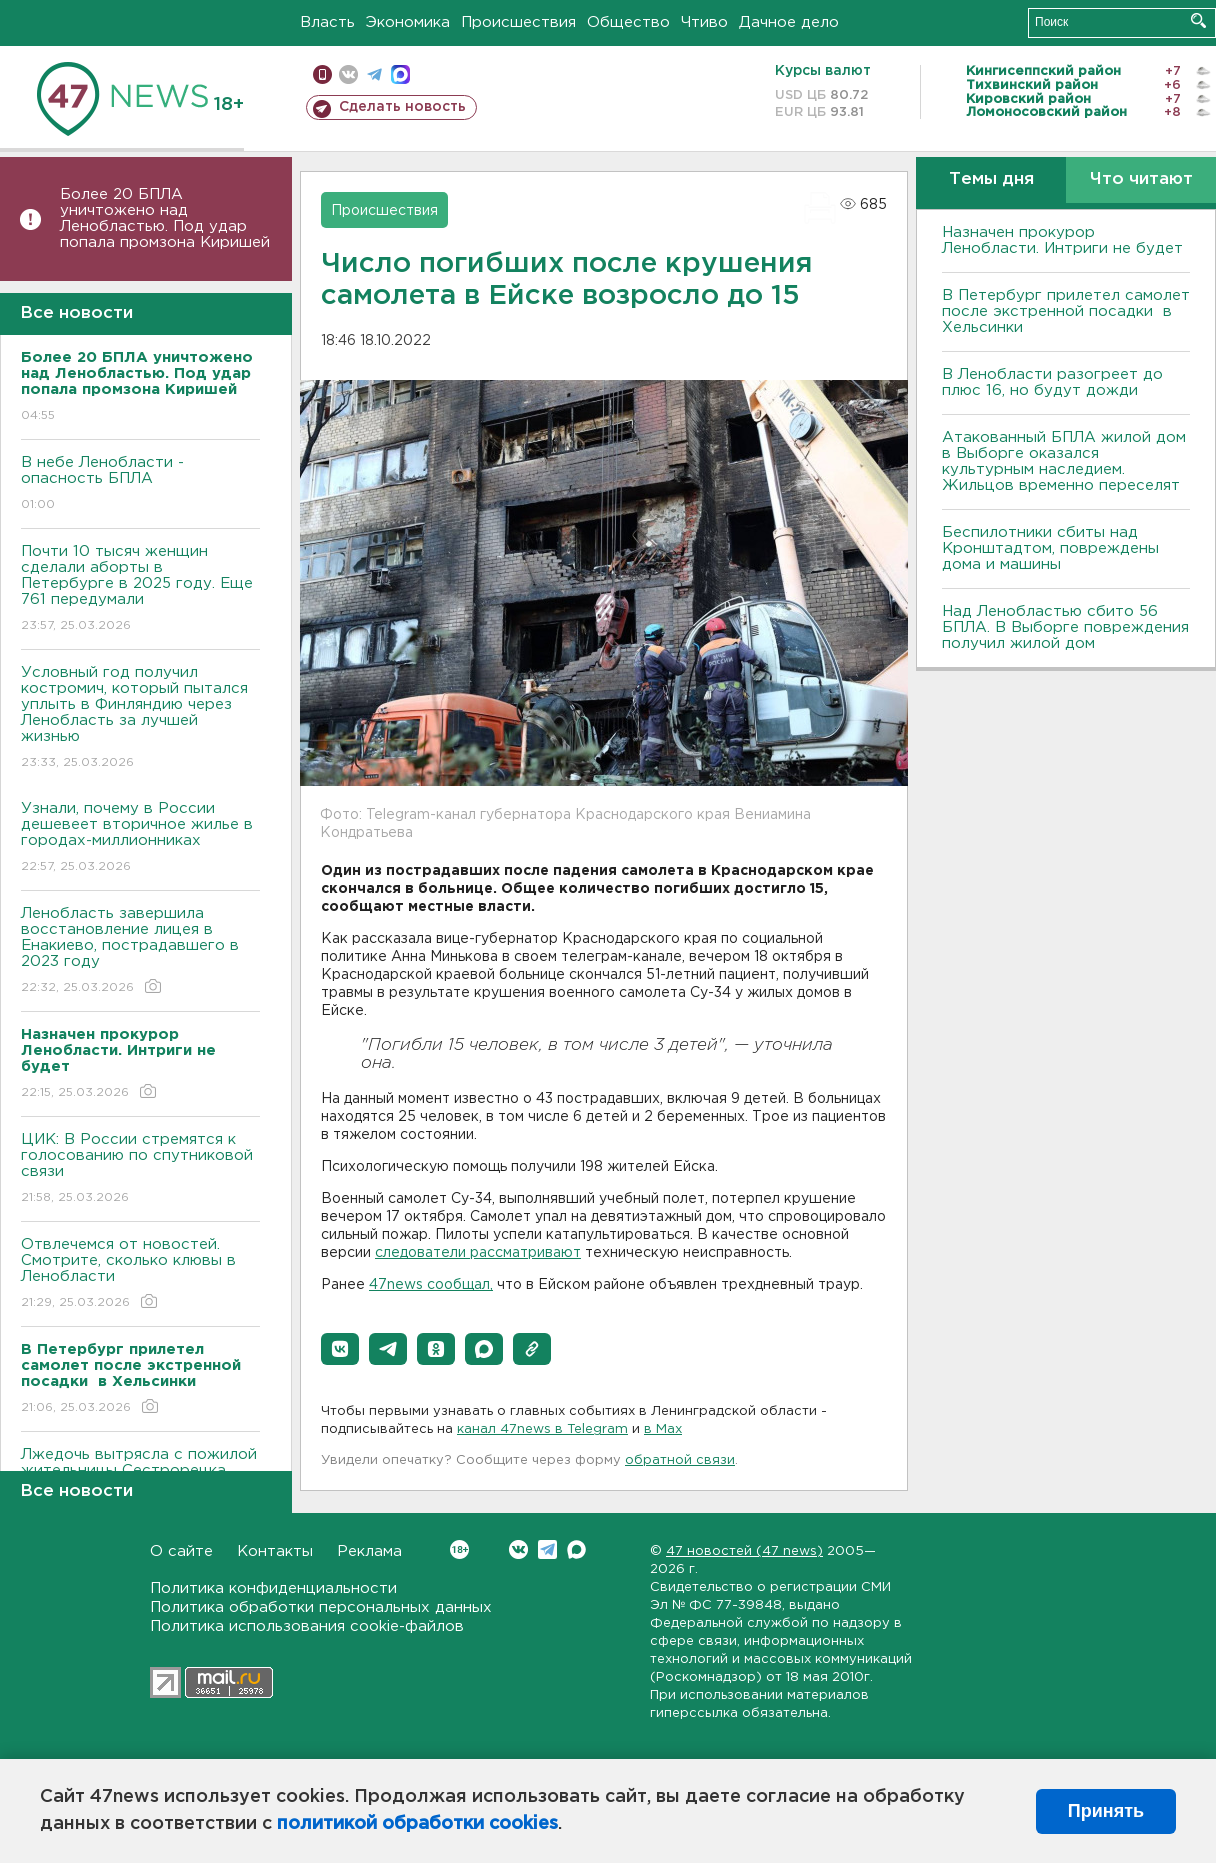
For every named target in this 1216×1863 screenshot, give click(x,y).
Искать (1198, 20)
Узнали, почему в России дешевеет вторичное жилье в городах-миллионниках (140, 838)
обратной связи (680, 1460)
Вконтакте (459, 1549)
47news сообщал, (431, 1285)
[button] (340, 1349)
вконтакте (348, 74)
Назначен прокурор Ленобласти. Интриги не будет (1062, 240)
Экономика (408, 22)
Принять (1106, 1811)
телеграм (374, 74)
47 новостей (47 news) (744, 1551)
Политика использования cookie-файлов (307, 1626)
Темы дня (991, 179)
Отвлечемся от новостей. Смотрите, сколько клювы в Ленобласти (140, 1274)
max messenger (400, 74)
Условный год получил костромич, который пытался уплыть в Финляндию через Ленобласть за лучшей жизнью (140, 718)
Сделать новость (402, 107)
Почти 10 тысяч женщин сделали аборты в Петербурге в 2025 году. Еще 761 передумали (140, 589)
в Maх (663, 1429)
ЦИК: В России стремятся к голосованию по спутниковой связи (140, 1169)
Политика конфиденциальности (273, 1588)
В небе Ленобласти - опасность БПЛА (140, 484)
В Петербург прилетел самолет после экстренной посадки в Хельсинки (1066, 311)
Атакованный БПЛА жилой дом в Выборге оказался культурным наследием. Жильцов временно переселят (1064, 461)
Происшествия (518, 22)
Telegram (547, 1549)
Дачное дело (789, 22)
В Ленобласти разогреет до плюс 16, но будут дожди (1052, 382)
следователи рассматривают (478, 1253)
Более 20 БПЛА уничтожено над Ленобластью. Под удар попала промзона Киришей (165, 218)
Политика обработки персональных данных (321, 1607)
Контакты (275, 1551)
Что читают (1141, 179)
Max (576, 1549)
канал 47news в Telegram (542, 1429)
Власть (327, 22)
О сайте (181, 1551)
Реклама (369, 1551)
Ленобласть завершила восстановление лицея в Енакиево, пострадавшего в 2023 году (140, 951)
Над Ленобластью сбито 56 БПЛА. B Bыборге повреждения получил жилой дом (1065, 627)
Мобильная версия (322, 74)
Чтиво (704, 22)
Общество (628, 22)
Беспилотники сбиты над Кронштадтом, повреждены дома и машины (1050, 548)
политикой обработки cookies (417, 1824)
